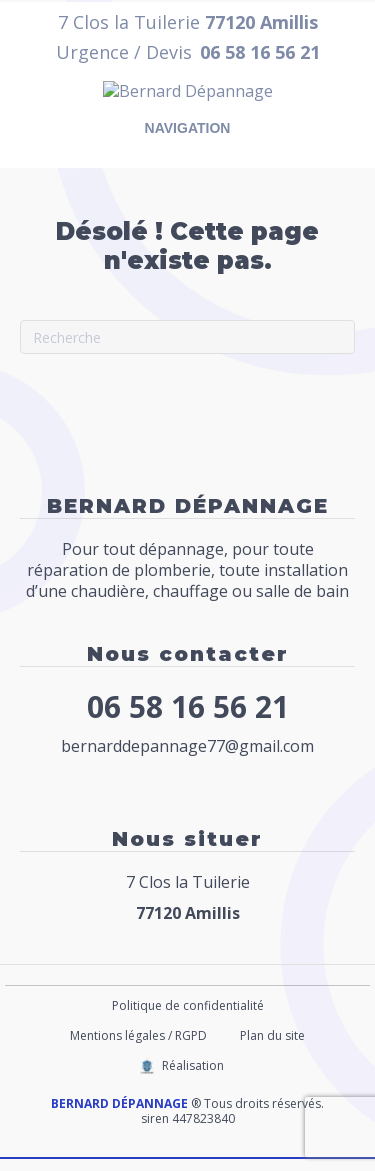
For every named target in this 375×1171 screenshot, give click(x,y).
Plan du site (272, 1047)
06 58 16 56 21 (188, 718)
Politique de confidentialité (188, 1017)
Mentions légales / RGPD (138, 1047)
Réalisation (193, 1077)
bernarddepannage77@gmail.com (187, 758)
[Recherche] (187, 349)
